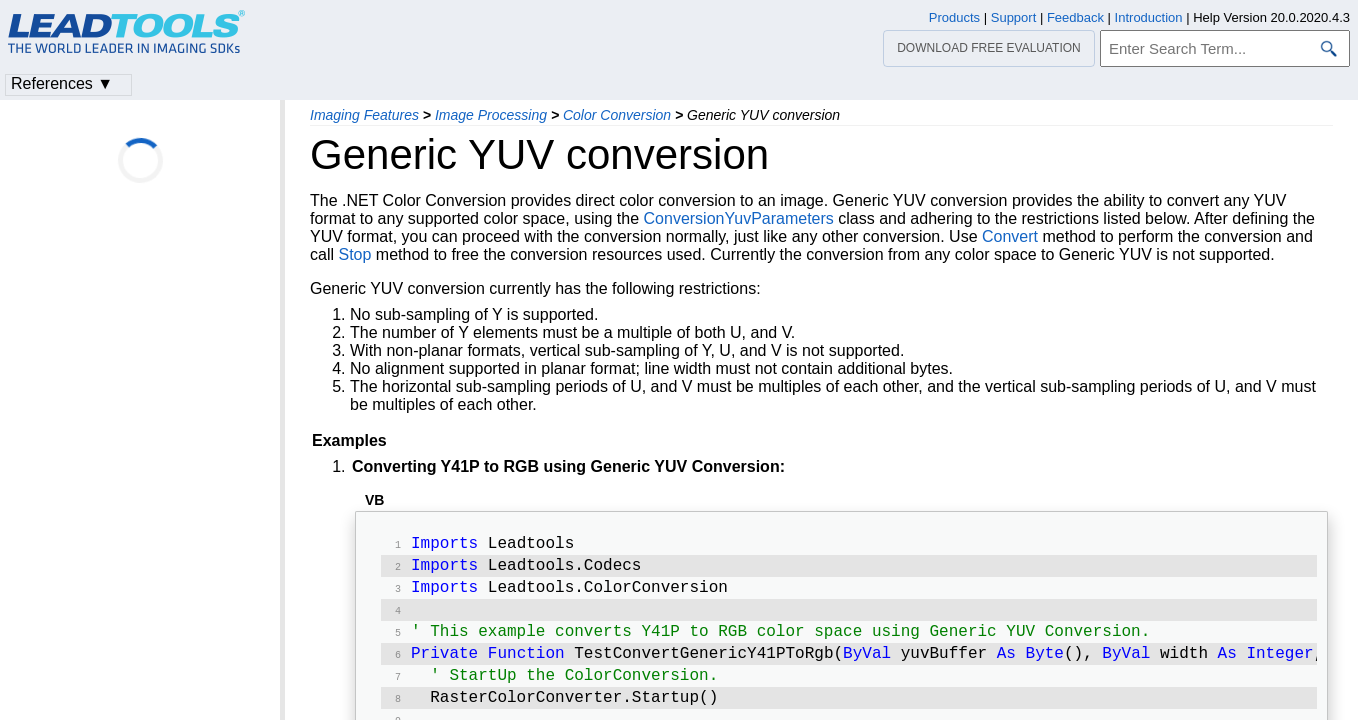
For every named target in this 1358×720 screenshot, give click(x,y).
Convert (1010, 236)
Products (954, 17)
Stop (354, 254)
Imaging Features (364, 115)
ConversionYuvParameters (739, 218)
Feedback (1075, 17)
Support (1014, 17)
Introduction (1149, 17)
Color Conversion (617, 115)
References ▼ (62, 83)
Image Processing (491, 115)
